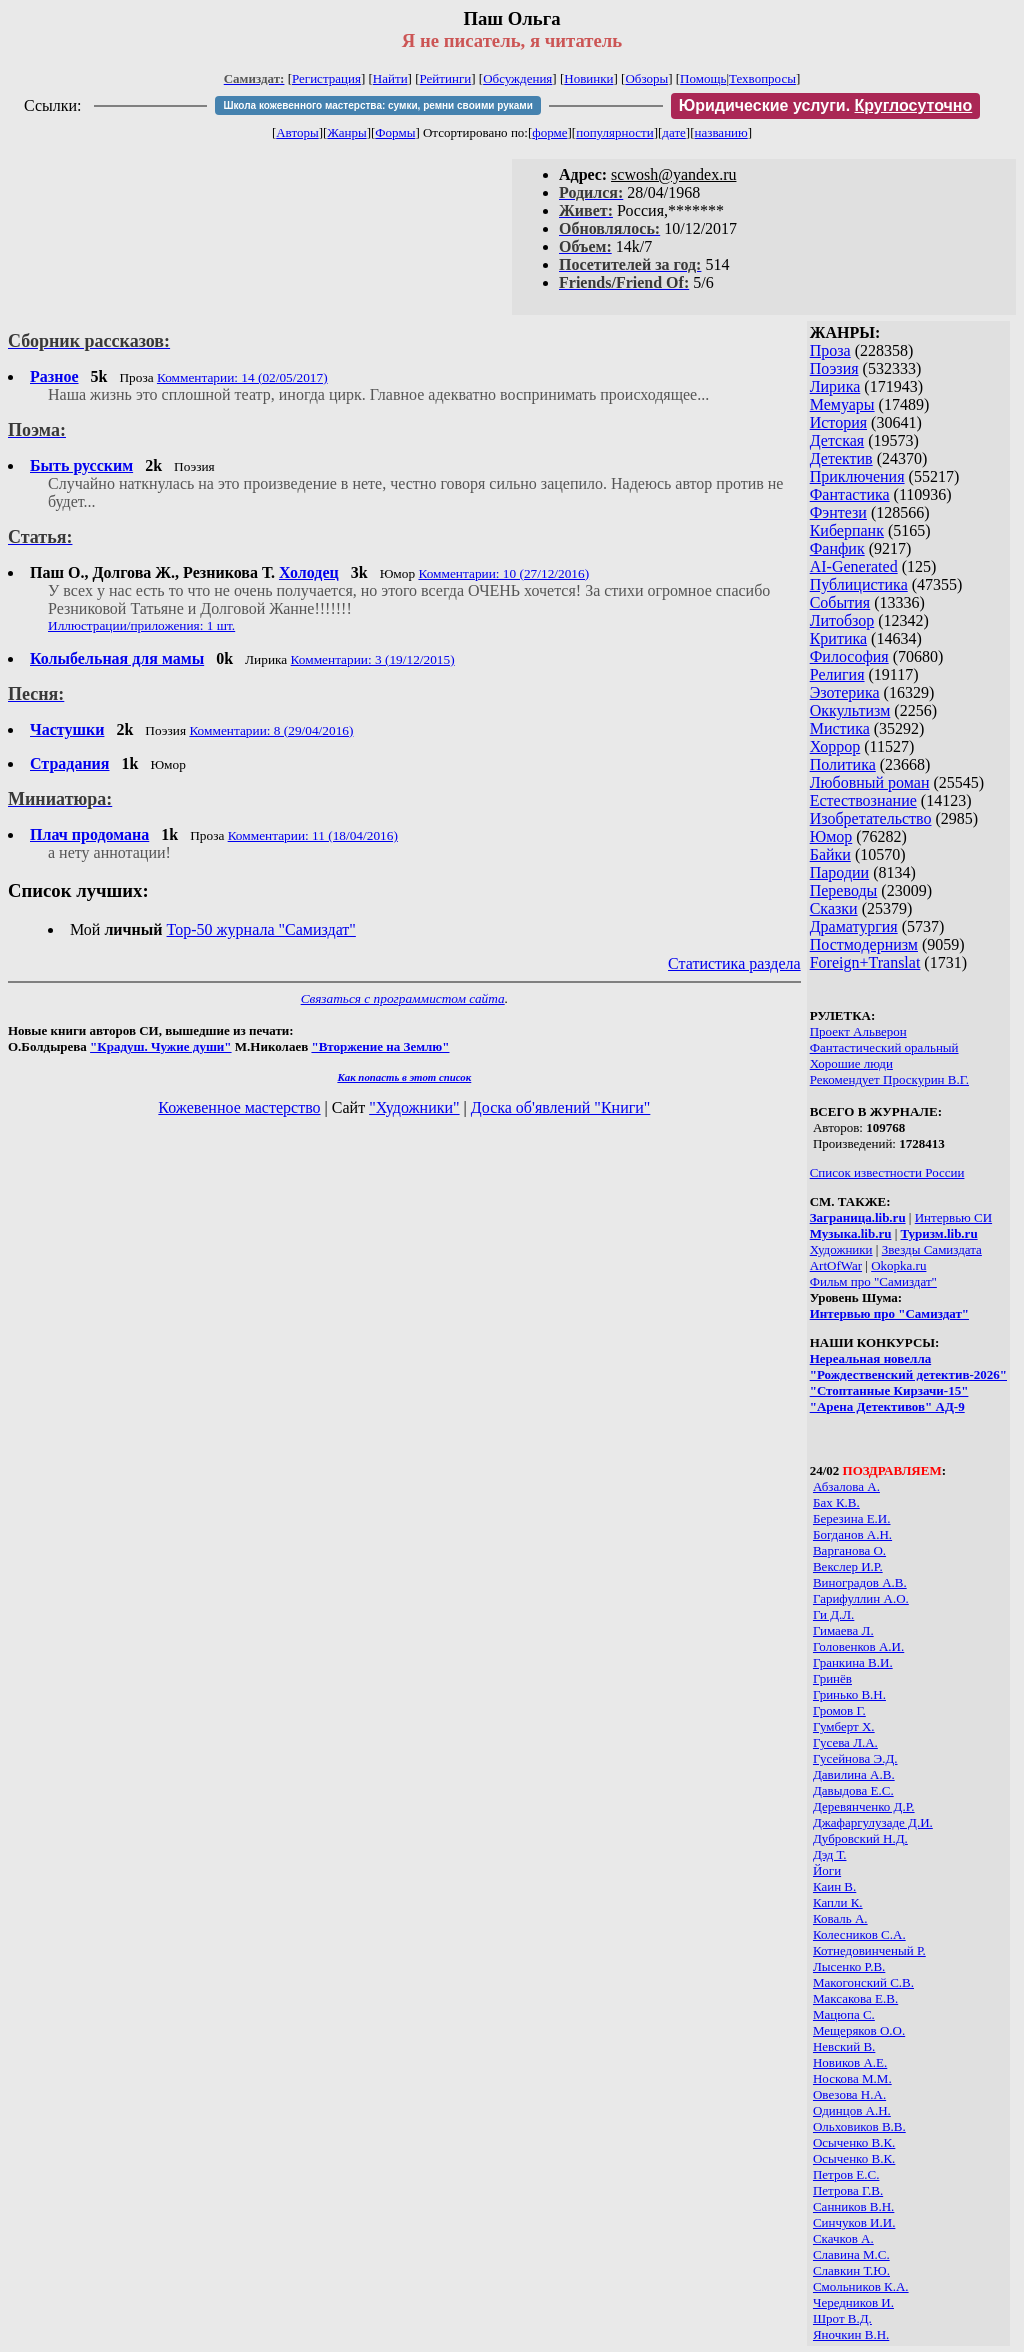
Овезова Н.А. (849, 2094)
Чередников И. (853, 2302)
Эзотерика (845, 692)
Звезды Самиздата (932, 1249)
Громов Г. (839, 1710)
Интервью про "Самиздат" (889, 1313)
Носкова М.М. (852, 2078)
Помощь (703, 78)
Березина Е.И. (852, 1518)
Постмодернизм (864, 944)
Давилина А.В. (854, 1774)
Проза (830, 350)
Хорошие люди (851, 1063)
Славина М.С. (851, 2254)
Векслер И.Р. (848, 1566)
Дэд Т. (830, 1854)
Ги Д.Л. (833, 1614)
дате (674, 132)
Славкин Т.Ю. (851, 2270)
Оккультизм (850, 710)
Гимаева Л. (843, 1630)
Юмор (831, 836)
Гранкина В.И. (853, 1662)
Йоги (827, 1870)
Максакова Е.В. (855, 1998)
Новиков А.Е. (850, 2062)
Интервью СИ (953, 1217)
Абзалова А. (846, 1486)
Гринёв (832, 1678)
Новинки (588, 78)
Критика (838, 638)
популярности (615, 132)
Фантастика (850, 494)
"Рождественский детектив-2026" (908, 1374)
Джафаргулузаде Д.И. (873, 1822)
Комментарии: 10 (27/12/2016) (503, 573)
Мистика (840, 728)
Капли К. (838, 1902)
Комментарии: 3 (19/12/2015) (373, 659)
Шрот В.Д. (842, 2318)
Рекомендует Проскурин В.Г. (889, 1079)
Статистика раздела (734, 963)
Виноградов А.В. (860, 1582)
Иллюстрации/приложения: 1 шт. (141, 625)
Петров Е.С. (846, 2174)
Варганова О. (849, 1550)
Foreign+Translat (865, 962)
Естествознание (863, 800)
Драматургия (854, 926)
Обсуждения (517, 78)
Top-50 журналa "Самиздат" (261, 929)
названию (721, 132)
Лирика (835, 386)
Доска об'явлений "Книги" (561, 1107)
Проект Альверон (858, 1031)
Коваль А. (840, 1918)
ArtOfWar (836, 1265)
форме (549, 132)
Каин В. (834, 1886)
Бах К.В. (836, 1502)
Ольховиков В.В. (859, 2126)
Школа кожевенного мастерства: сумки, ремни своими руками (377, 105)
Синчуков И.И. (854, 2222)
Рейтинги (446, 78)
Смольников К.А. (861, 2286)
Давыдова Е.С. (853, 1790)
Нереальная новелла (870, 1358)
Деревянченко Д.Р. (864, 1806)
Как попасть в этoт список (404, 1077)
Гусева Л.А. (845, 1742)
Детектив (841, 458)
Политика (843, 764)
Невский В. (844, 2046)
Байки (830, 854)
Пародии (839, 872)
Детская (837, 440)
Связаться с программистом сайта (403, 998)
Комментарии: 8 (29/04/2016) (271, 730)
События (840, 602)
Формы (395, 132)
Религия (837, 674)
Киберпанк (847, 530)
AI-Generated (854, 566)
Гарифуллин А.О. (861, 1598)
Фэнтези (838, 512)
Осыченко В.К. (854, 2142)
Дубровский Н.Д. (860, 1838)
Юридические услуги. (826, 105)
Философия (849, 656)
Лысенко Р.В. (849, 1966)
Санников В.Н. (853, 2206)
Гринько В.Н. (849, 1694)
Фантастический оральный (884, 1047)
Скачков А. (843, 2238)
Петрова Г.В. (848, 2190)
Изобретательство (871, 818)
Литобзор (842, 620)
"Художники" (414, 1107)
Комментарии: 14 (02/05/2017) (242, 377)
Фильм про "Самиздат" (873, 1281)
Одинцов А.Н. (852, 2110)
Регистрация (326, 78)
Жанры (346, 132)
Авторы (297, 132)
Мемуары (842, 404)
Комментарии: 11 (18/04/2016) (313, 835)
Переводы (844, 890)
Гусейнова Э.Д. (855, 1758)
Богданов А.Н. (852, 1534)
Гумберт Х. (844, 1726)
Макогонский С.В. (863, 1982)
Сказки (834, 908)
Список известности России (887, 1172)
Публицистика (859, 584)
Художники (841, 1249)
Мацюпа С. (844, 2014)
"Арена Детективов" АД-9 (887, 1406)
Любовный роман (870, 782)
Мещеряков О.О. (859, 2030)
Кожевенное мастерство (239, 1107)
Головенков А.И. (858, 1646)
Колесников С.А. (859, 1934)
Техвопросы (762, 78)
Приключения (857, 476)
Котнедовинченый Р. (869, 1950)
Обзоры (646, 78)
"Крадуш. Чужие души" (161, 1046)
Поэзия (834, 368)
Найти (390, 78)
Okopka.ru (898, 1265)
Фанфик (837, 548)
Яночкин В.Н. (851, 2334)
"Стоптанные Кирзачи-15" (889, 1390)
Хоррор (835, 746)
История (838, 422)
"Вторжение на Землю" (380, 1046)
